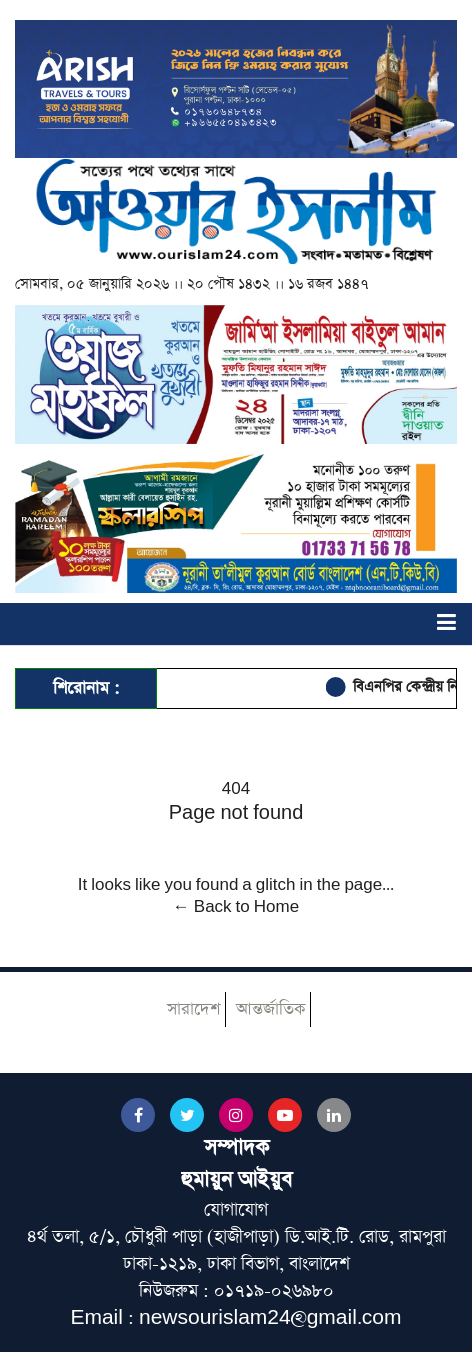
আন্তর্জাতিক (270, 1009)
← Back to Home (236, 907)
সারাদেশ (193, 1009)
